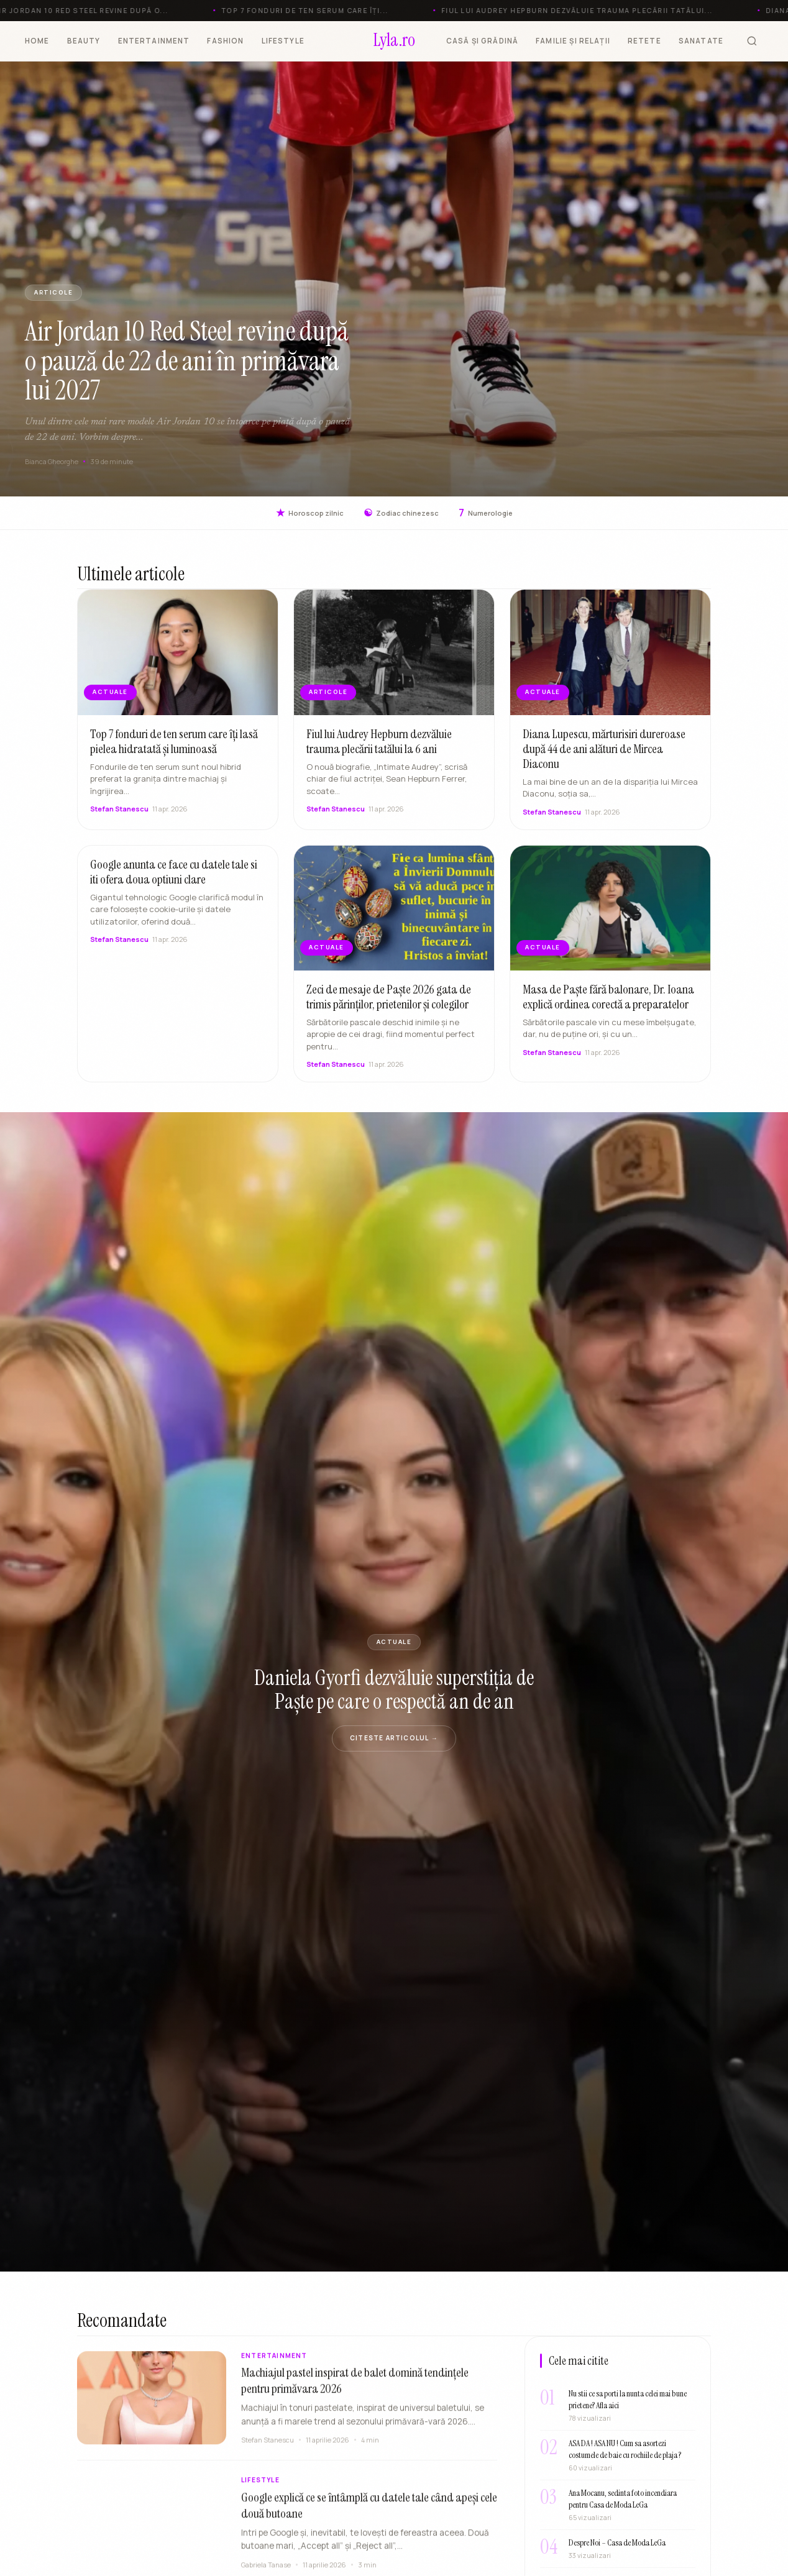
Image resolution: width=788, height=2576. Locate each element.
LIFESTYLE (283, 40)
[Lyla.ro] (394, 41)
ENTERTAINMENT (154, 40)
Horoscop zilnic (310, 513)
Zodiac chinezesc (401, 513)
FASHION (225, 40)
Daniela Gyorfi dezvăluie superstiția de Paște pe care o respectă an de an (394, 1689)
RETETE (644, 40)
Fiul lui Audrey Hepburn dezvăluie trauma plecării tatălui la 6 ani (379, 744)
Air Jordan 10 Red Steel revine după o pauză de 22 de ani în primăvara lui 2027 (187, 360)
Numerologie (486, 513)
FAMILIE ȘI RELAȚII (573, 40)
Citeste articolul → (394, 1737)
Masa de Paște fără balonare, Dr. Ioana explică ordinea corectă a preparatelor (608, 999)
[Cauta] (752, 41)
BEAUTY (84, 40)
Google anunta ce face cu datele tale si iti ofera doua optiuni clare (173, 874)
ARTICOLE (53, 292)
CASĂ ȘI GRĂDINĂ (482, 40)
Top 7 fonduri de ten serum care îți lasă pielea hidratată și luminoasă (174, 744)
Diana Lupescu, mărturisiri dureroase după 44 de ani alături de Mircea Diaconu (604, 752)
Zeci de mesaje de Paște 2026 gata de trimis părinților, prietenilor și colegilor (388, 999)
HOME (37, 40)
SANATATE (701, 40)
